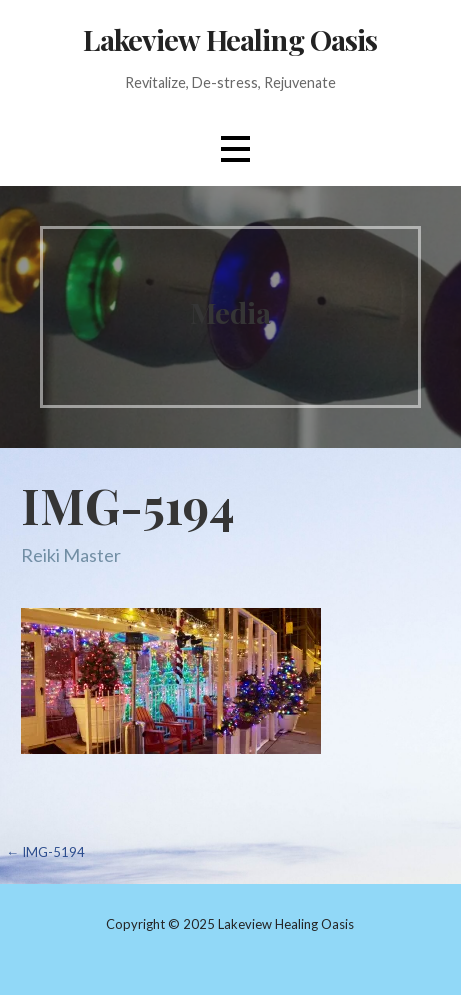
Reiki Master (71, 555)
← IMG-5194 (45, 852)
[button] (235, 148)
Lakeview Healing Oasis (230, 39)
